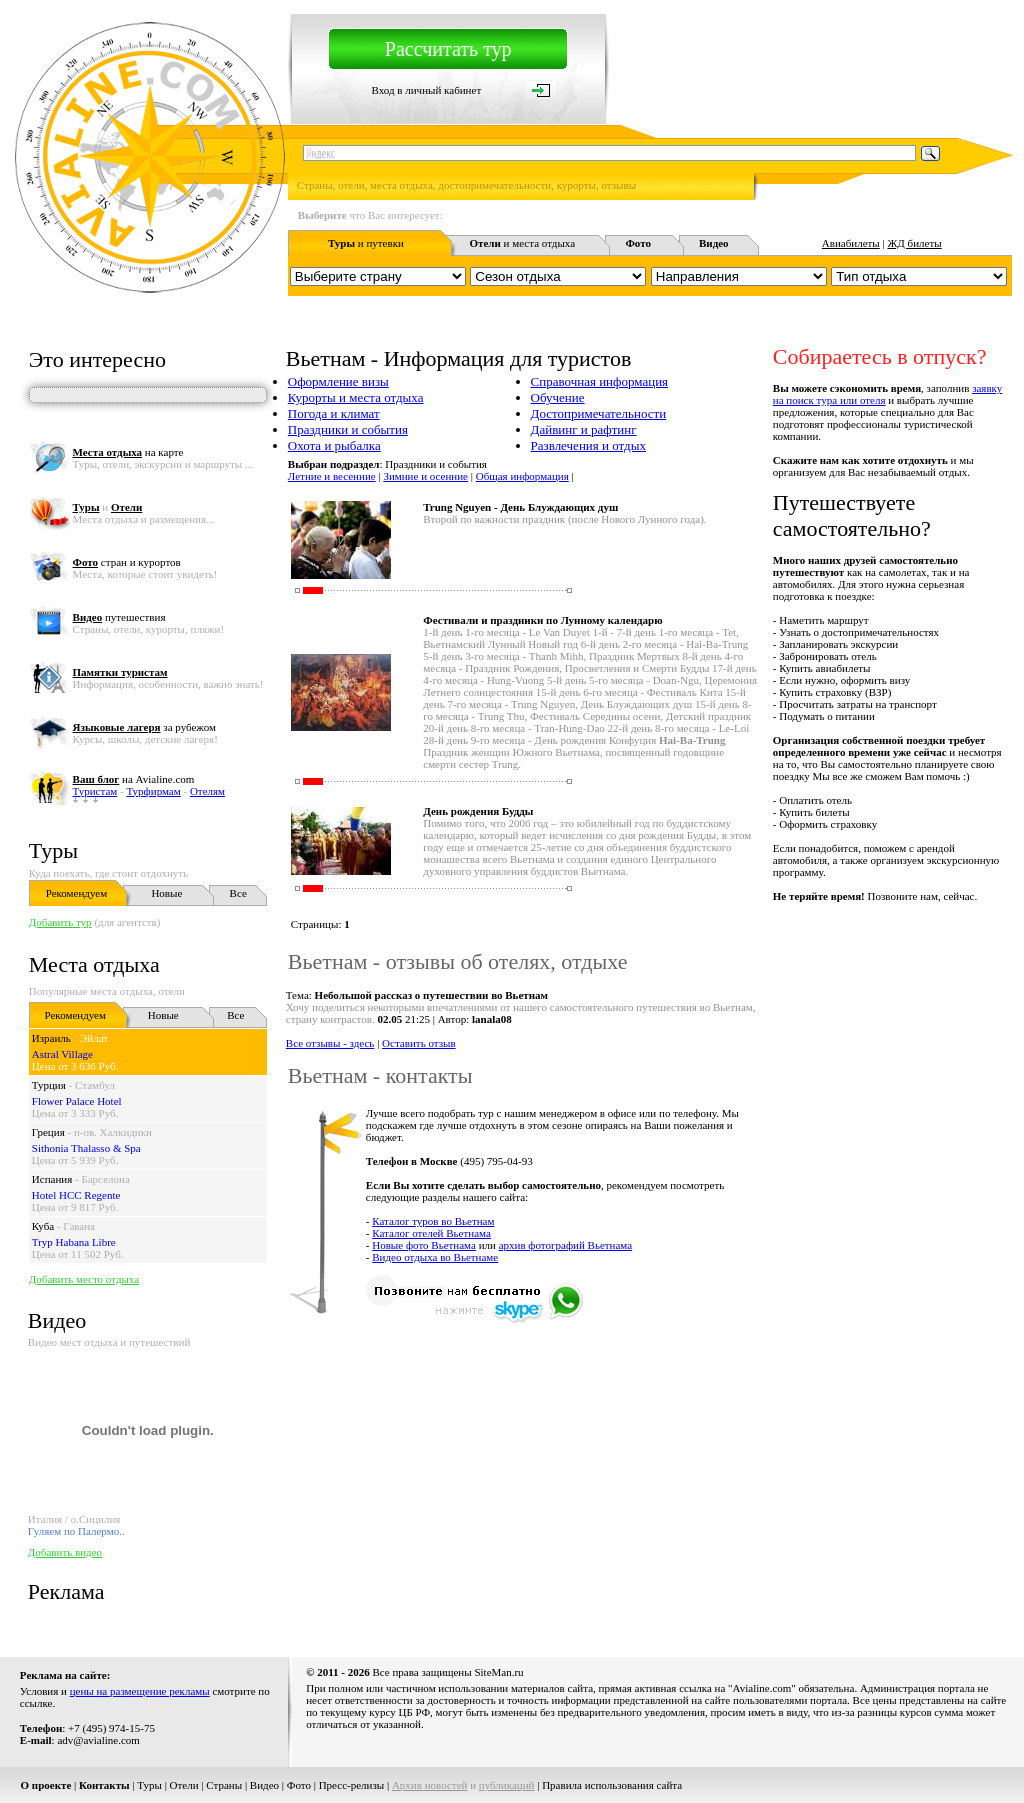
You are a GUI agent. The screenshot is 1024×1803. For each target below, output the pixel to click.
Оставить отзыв (419, 1043)
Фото (299, 1785)
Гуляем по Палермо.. (76, 1531)
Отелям (207, 791)
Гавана (79, 1226)
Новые (166, 893)
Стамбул (95, 1085)
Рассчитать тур (448, 49)
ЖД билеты (914, 243)
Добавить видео (65, 1552)
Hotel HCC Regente (76, 1195)
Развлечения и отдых (588, 445)
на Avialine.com (134, 779)
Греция (48, 1132)
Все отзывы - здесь (330, 1043)
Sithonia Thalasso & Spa (86, 1148)
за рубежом (144, 727)
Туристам (95, 791)
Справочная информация (600, 381)
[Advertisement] (648, 1375)
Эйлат (94, 1038)
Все (238, 893)
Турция (49, 1085)
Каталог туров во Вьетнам (433, 1221)
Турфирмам (153, 791)
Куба (43, 1226)
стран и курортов (127, 562)
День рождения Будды (478, 811)
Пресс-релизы (352, 1785)
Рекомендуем (76, 893)
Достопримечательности (599, 413)
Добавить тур (60, 922)
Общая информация (522, 476)
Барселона (105, 1179)
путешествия (119, 617)
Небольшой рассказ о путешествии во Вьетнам (431, 995)
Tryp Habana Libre (74, 1242)
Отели (184, 1785)
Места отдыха (94, 964)
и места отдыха (522, 243)
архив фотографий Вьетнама (565, 1245)
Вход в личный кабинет (427, 90)
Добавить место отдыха (84, 1279)
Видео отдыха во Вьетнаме (435, 1257)
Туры (53, 850)
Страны (224, 1785)
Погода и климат (334, 413)
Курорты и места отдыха (356, 397)
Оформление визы (338, 381)
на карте (128, 452)
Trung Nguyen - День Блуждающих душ (520, 507)
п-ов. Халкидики (113, 1132)
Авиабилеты (851, 243)
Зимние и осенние (425, 476)
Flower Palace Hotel (77, 1101)
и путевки (366, 243)
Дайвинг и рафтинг (584, 429)
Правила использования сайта (612, 1785)
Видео (264, 1785)
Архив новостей (430, 1785)
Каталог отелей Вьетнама (431, 1233)
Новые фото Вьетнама (424, 1245)
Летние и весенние (332, 476)
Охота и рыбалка (334, 445)
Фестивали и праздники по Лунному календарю (542, 620)
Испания (52, 1179)
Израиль (51, 1038)
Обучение (558, 397)
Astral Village (62, 1054)
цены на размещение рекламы (140, 1691)
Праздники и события (348, 429)
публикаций (507, 1785)
